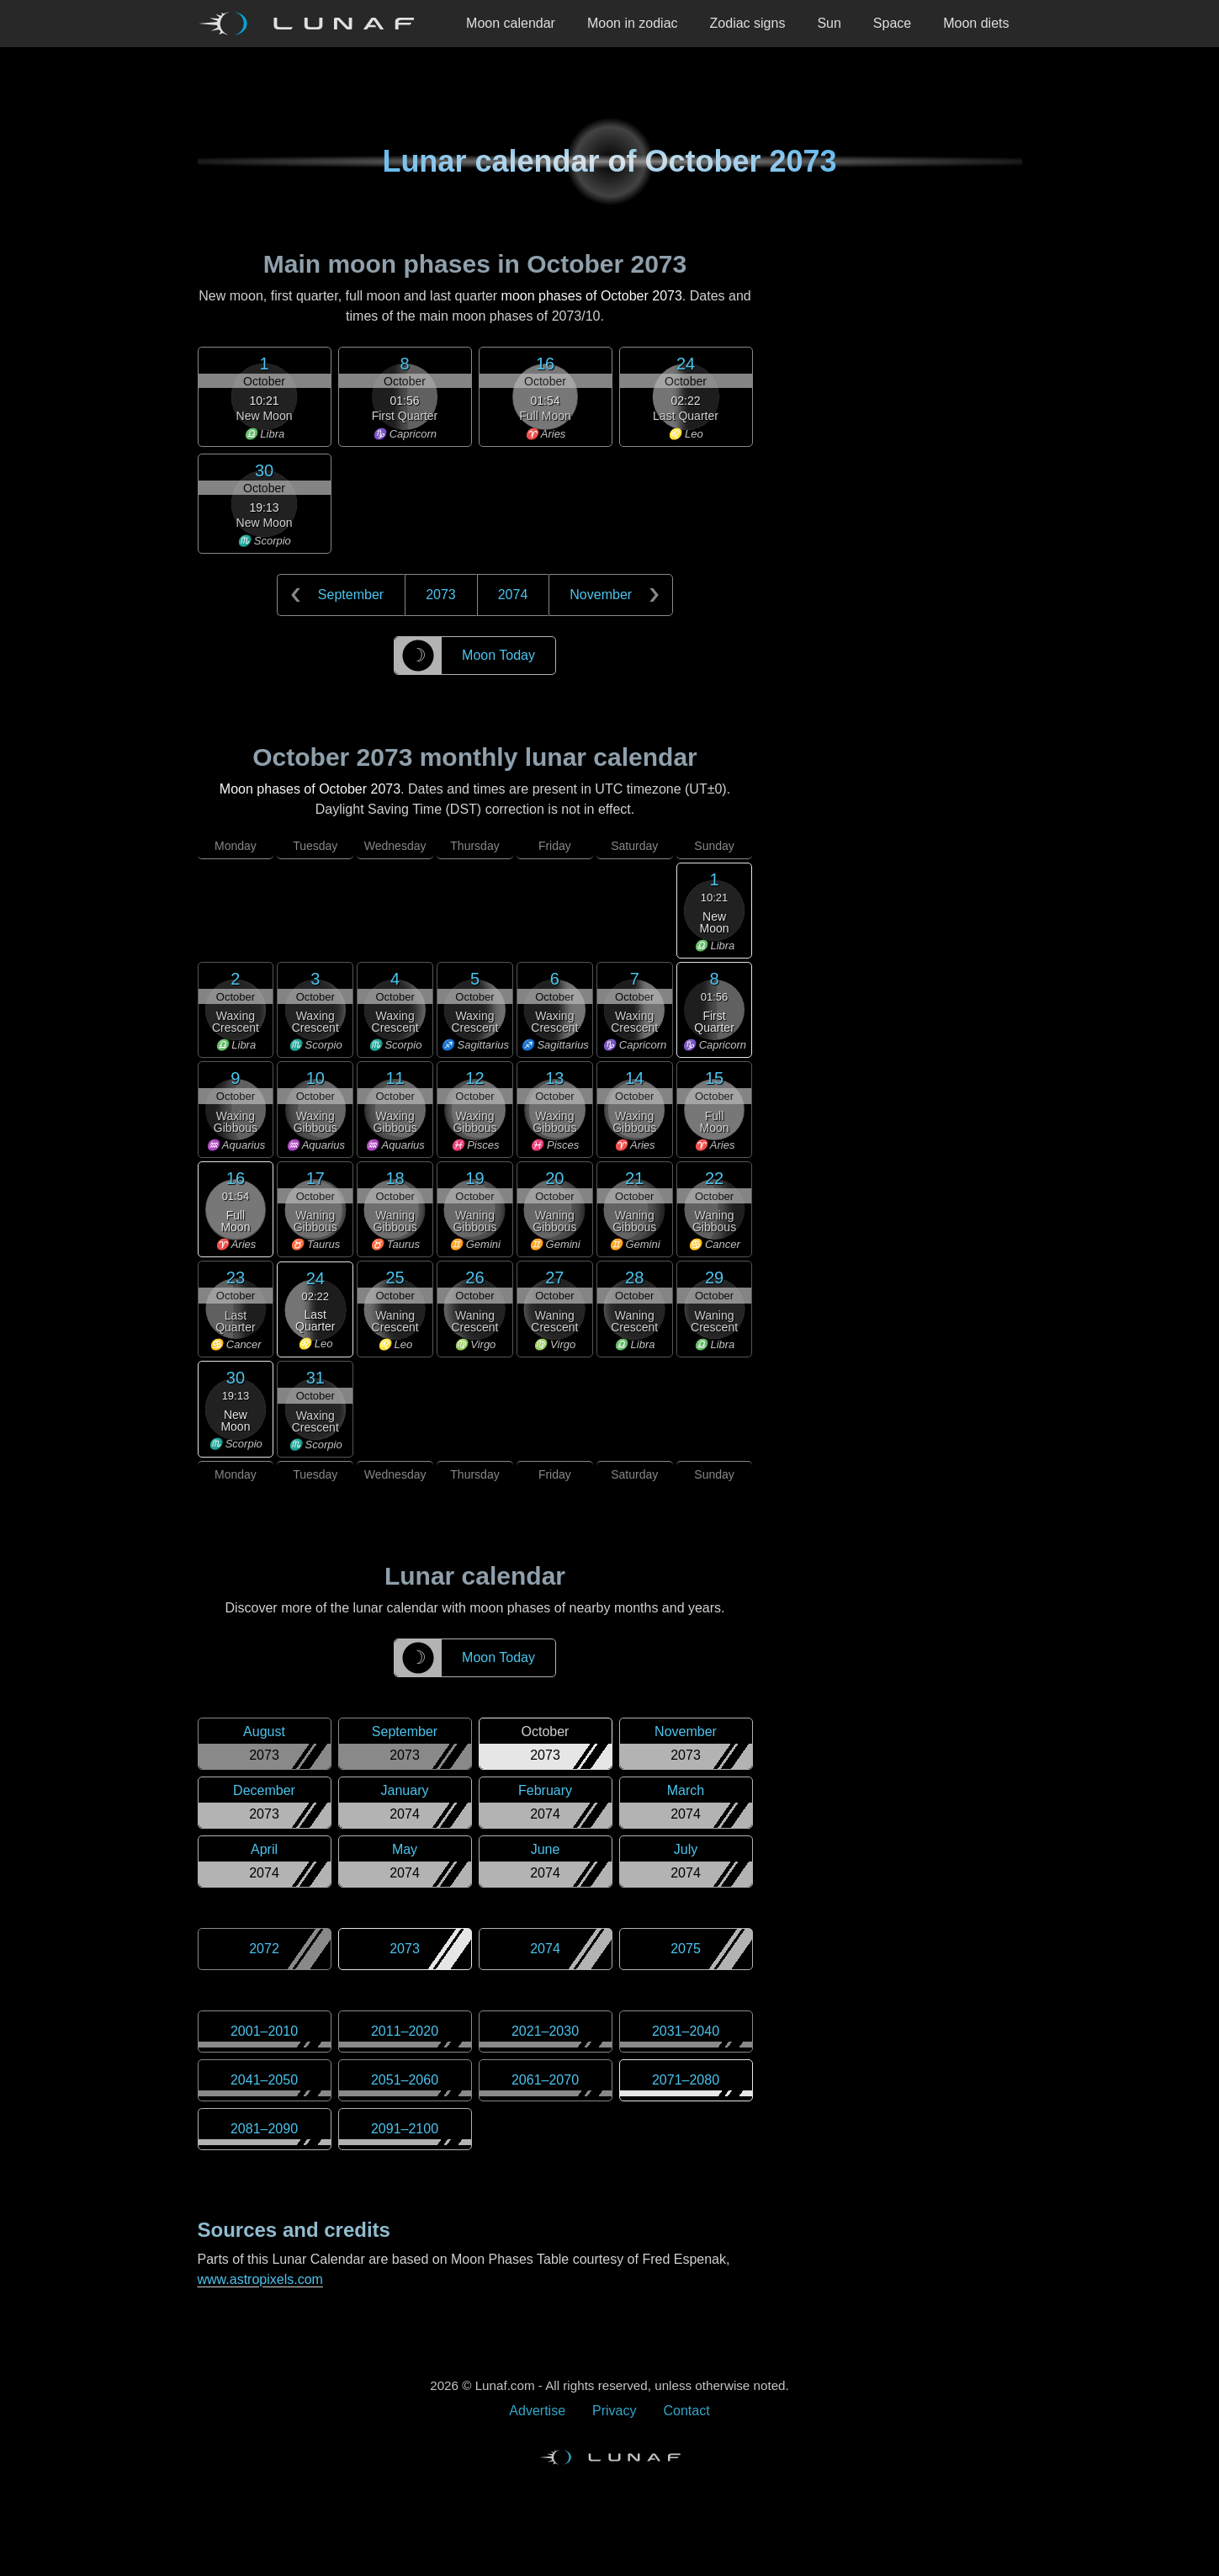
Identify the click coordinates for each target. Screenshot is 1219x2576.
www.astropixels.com (260, 2279)
